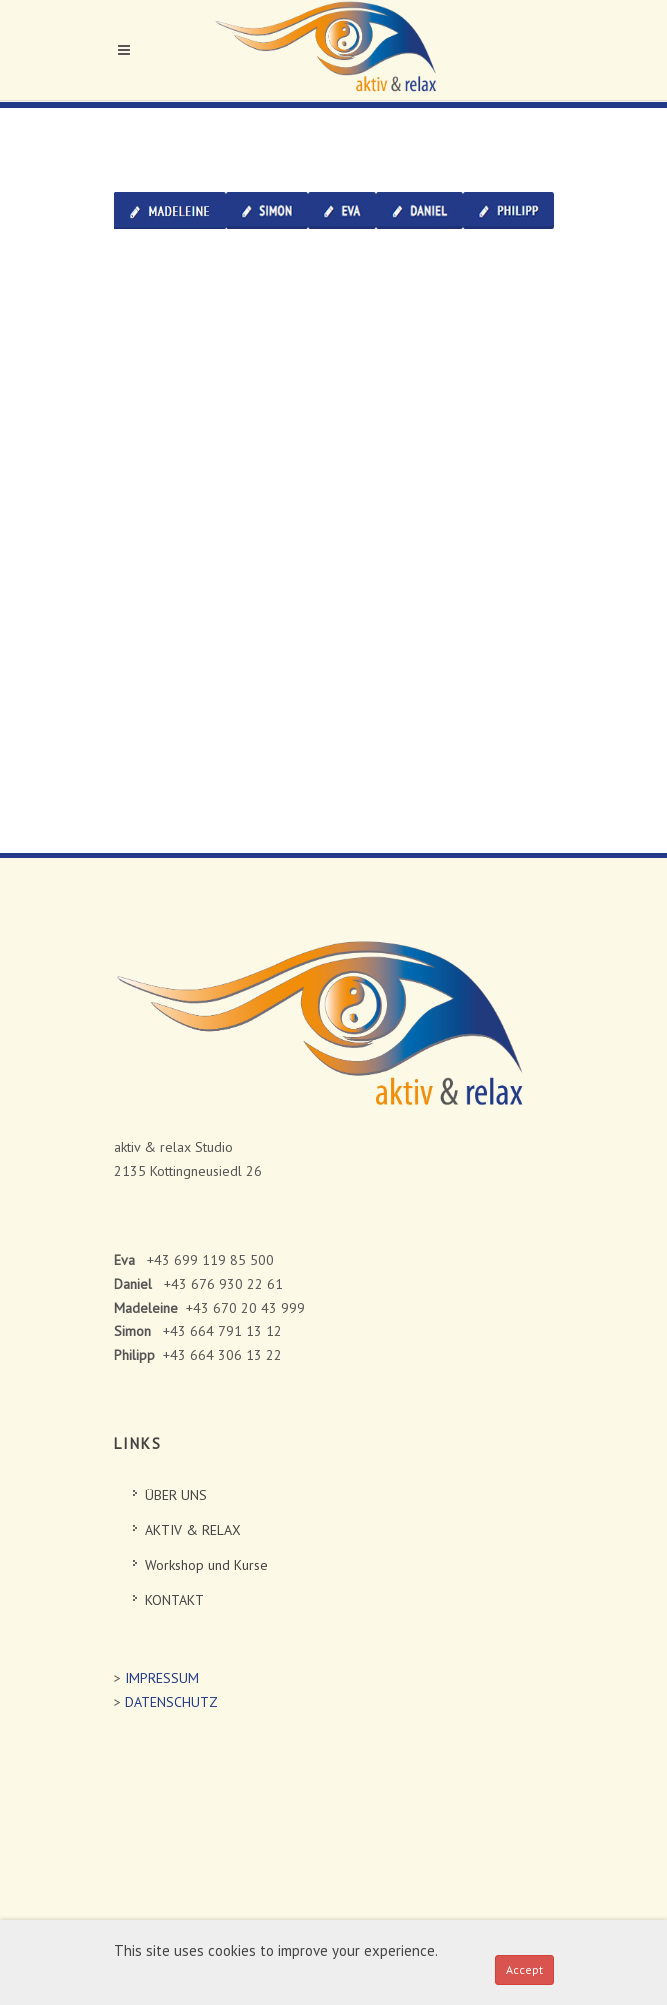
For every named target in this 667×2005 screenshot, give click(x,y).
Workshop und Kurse (206, 1565)
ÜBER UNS (176, 1495)
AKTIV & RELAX (193, 1530)
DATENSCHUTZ (171, 1702)
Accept (524, 1969)
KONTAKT (174, 1600)
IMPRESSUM (162, 1678)
